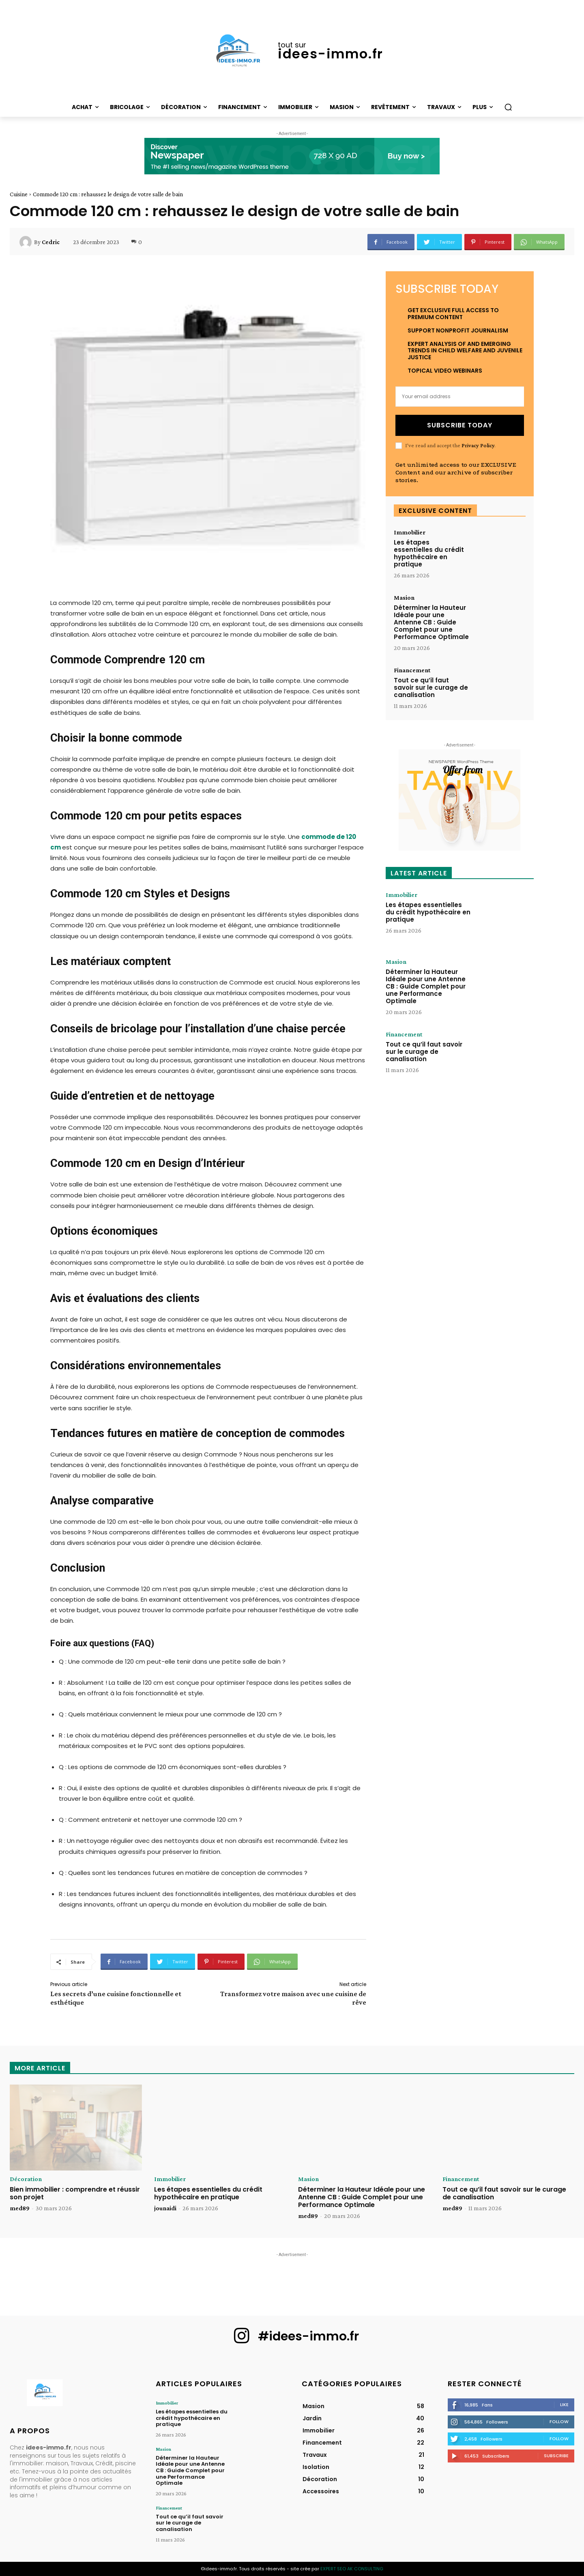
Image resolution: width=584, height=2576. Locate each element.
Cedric (51, 242)
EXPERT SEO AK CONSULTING (351, 2568)
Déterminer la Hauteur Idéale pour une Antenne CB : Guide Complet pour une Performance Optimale (431, 622)
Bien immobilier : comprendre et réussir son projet (75, 2193)
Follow (559, 2421)
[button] (508, 107)
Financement (412, 670)
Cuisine (19, 194)
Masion (404, 597)
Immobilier (409, 532)
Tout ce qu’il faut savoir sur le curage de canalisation (431, 687)
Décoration (26, 2179)
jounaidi (165, 2208)
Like (564, 2404)
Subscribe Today (459, 425)
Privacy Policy (478, 445)
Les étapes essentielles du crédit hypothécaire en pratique (429, 553)
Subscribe (556, 2455)
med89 (20, 2208)
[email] (459, 396)
